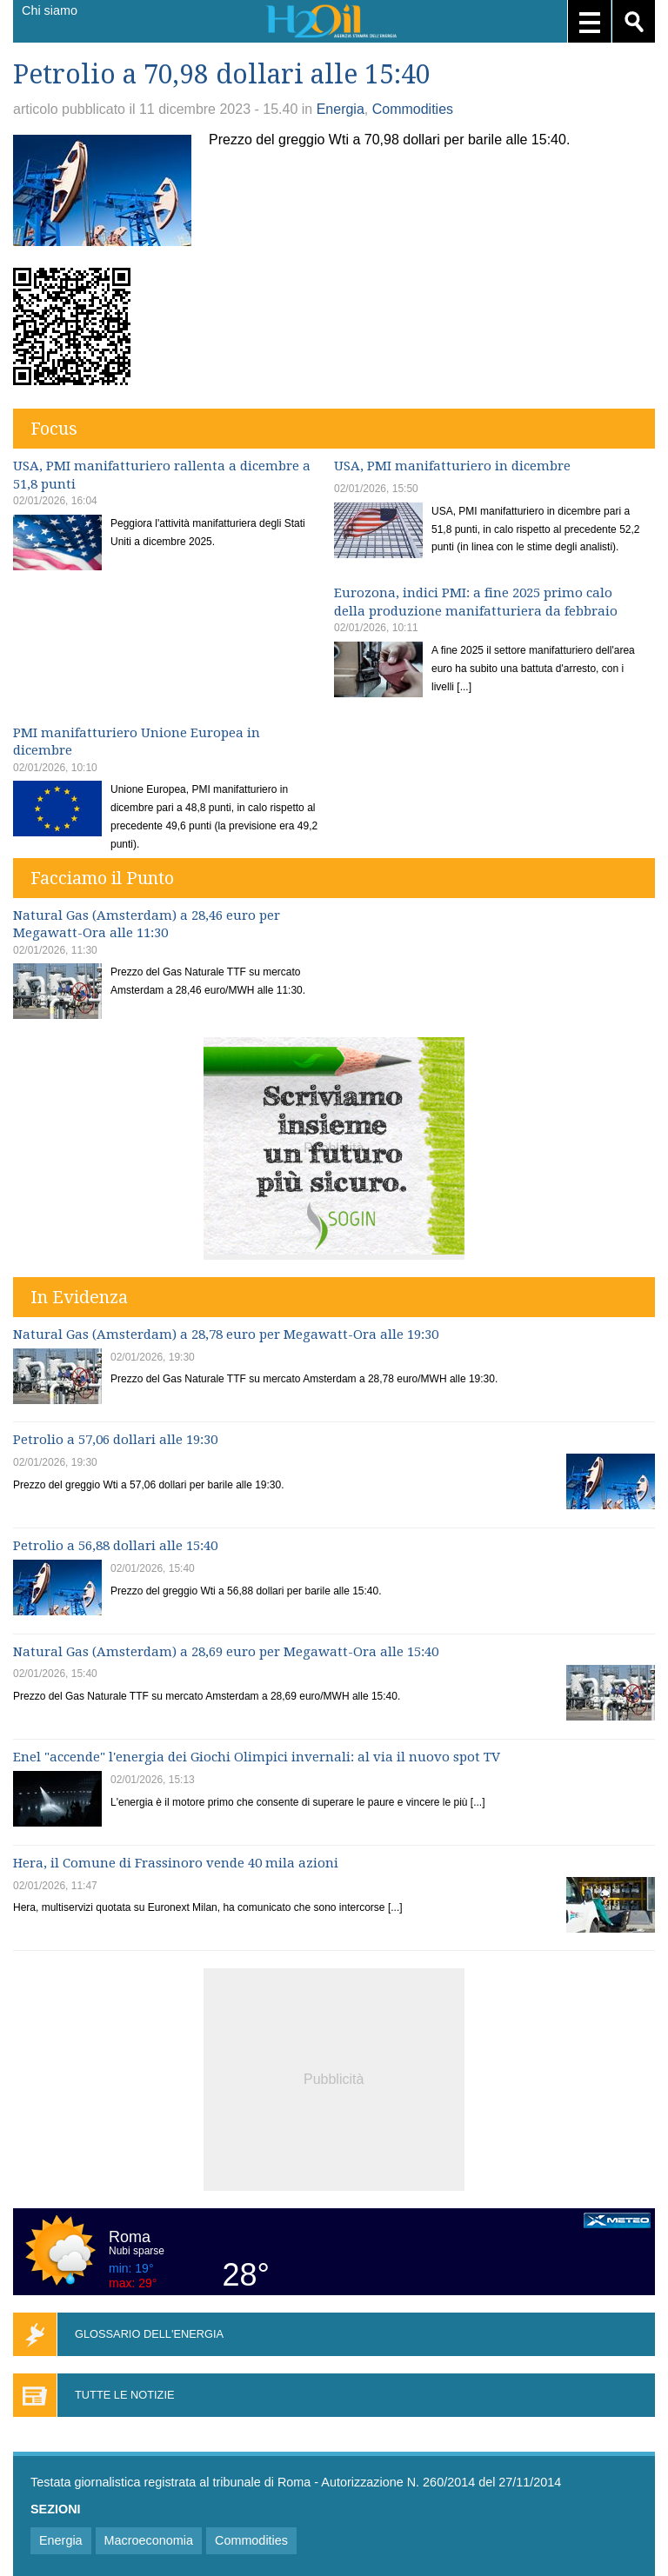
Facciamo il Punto (102, 878)
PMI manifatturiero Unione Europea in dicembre (136, 742)
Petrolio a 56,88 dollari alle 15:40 (115, 1546)
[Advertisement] (334, 2077)
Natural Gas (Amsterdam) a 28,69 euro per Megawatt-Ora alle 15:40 (225, 1652)
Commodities (412, 109)
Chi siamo (49, 10)
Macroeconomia (148, 2540)
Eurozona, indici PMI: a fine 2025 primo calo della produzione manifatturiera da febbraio (476, 602)
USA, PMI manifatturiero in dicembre (452, 466)
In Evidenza (79, 1297)
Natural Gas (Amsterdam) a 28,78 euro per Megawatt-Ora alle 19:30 (225, 1334)
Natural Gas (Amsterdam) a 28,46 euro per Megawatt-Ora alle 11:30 (146, 925)
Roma (129, 2237)
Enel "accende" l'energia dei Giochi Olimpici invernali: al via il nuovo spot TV (256, 1757)
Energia (340, 109)
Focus (53, 428)
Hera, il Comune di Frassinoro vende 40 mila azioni (175, 1863)
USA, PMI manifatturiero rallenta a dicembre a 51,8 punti (162, 475)
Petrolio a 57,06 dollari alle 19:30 (115, 1440)
